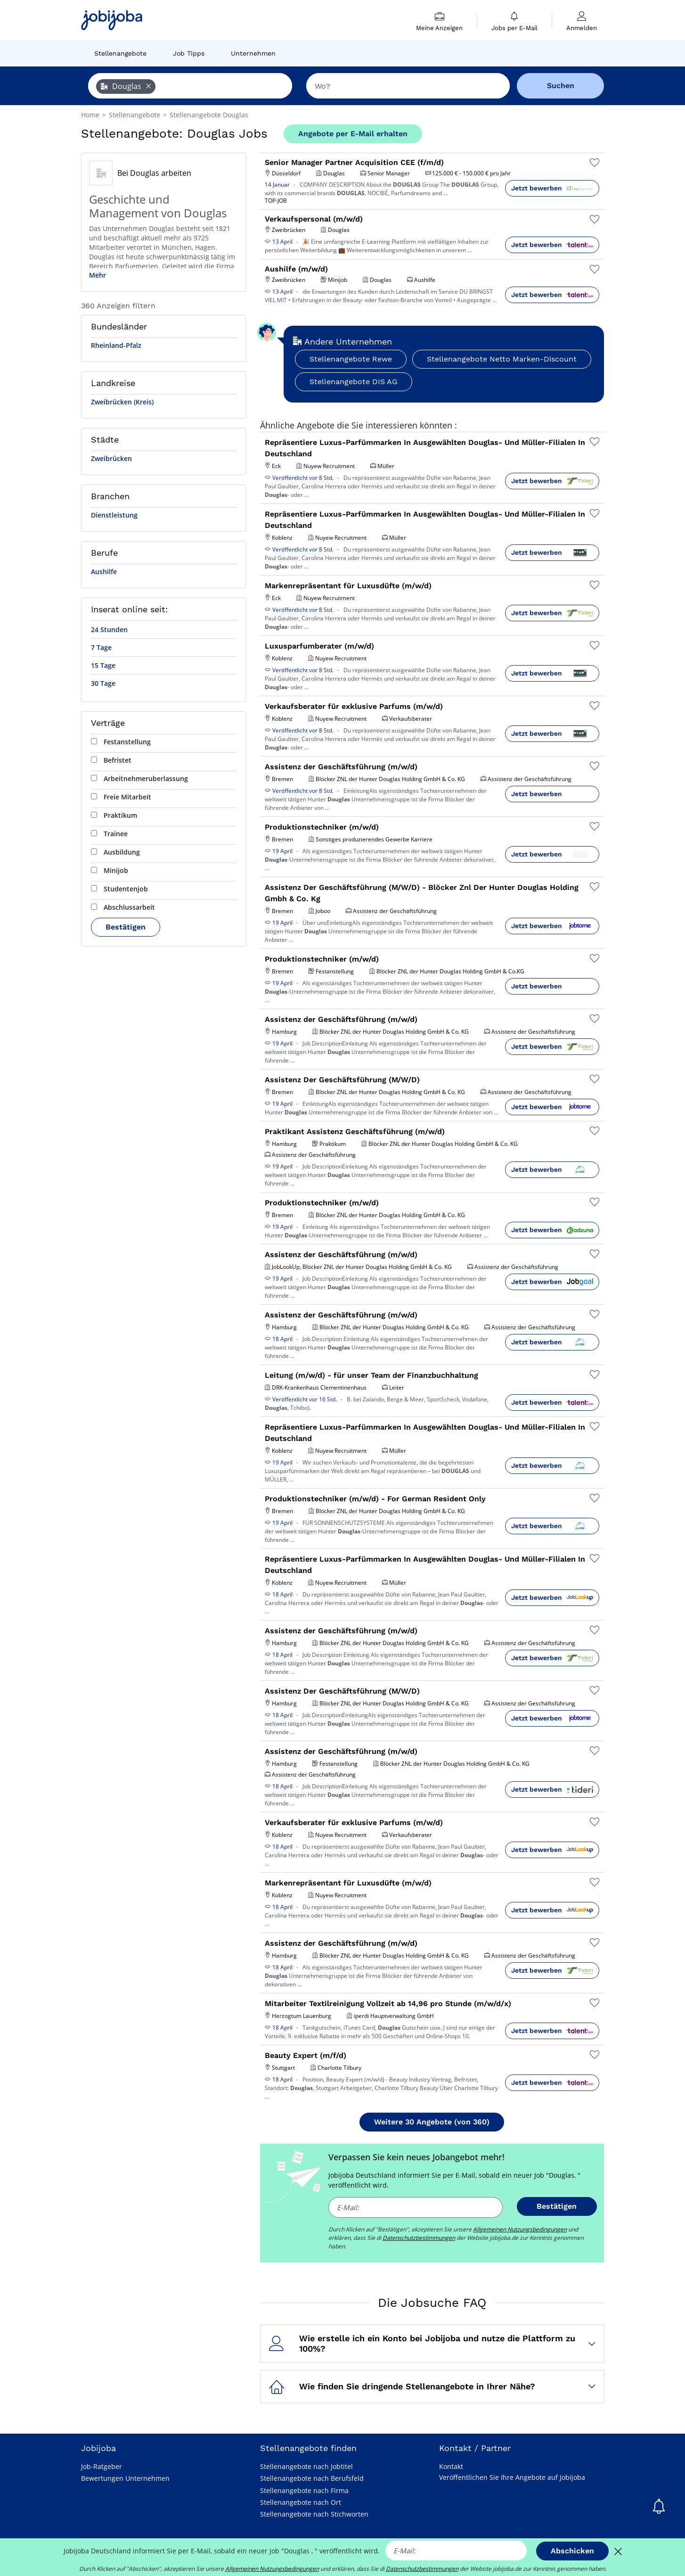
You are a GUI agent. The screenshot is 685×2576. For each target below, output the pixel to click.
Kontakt (451, 2466)
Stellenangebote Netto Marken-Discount (502, 358)
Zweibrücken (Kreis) (122, 401)
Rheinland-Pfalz (116, 345)
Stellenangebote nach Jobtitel (306, 2466)
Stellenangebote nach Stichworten (314, 2514)
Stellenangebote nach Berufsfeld (312, 2478)
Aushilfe (104, 571)
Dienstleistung (114, 514)
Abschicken (572, 2550)
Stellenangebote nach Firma (304, 2490)
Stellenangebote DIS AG (354, 381)
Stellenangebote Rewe (351, 358)
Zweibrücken (111, 458)
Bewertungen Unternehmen (125, 2478)
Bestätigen (126, 926)
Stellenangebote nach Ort (300, 2502)
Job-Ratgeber (101, 2466)
